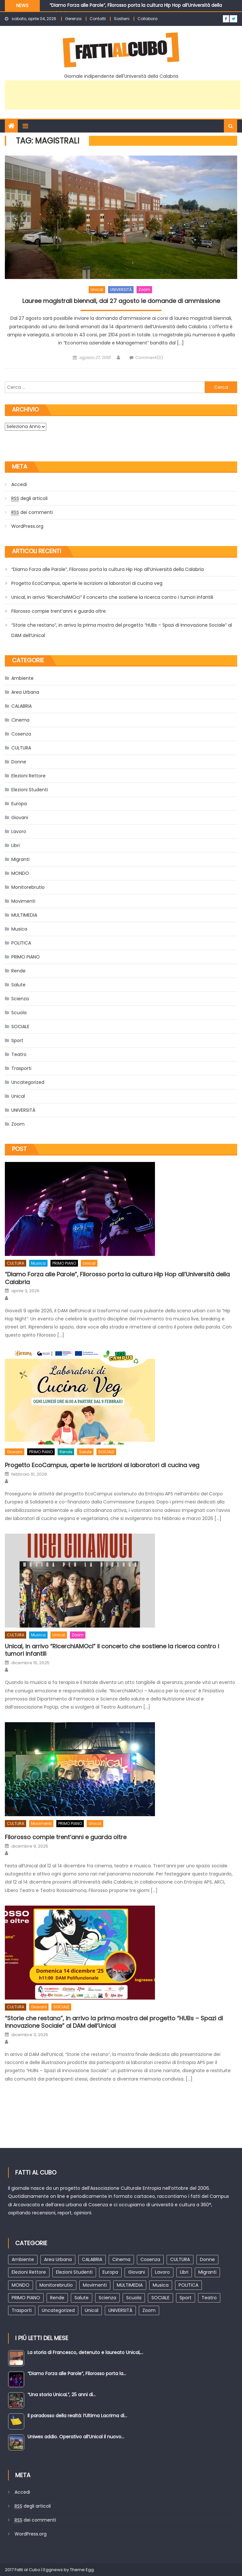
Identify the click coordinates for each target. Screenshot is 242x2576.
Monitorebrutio (28, 887)
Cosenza (21, 734)
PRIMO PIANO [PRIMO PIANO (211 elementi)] (26, 2297)
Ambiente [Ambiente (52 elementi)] (23, 2259)
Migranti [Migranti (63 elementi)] (207, 2272)
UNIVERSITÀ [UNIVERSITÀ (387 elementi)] (120, 2310)
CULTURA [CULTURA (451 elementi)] (180, 2259)
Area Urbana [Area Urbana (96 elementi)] (58, 2259)
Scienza (20, 998)
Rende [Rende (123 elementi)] (57, 2297)
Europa (19, 803)
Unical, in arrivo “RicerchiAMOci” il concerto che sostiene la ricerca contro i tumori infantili (112, 597)
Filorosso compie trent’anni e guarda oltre (58, 611)
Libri (15, 845)
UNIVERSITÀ (121, 289)
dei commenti (32, 512)
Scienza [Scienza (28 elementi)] (107, 2297)
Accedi (19, 484)
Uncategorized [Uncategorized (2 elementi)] (58, 2310)
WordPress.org (27, 526)
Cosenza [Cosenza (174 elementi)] (150, 2259)
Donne (18, 762)
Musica (19, 929)
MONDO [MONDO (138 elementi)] (20, 2285)
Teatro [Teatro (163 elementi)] (209, 2297)
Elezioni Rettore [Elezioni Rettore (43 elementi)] (29, 2272)
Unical (97, 289)
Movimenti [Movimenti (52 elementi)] (95, 2285)
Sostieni (121, 18)
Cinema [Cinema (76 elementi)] (121, 2259)
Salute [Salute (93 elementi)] (81, 2297)
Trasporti (21, 1068)
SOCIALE (20, 1026)
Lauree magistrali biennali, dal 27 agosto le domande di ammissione (121, 301)
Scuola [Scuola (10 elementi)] (133, 2297)
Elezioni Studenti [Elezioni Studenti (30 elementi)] (74, 2272)
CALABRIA (21, 706)
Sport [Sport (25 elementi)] (186, 2297)
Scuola (19, 1012)
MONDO (20, 873)
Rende (18, 971)
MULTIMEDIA (24, 915)
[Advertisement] (122, 95)
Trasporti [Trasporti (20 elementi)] (22, 2310)
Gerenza (73, 18)
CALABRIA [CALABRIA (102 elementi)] (92, 2259)
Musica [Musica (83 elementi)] (161, 2285)
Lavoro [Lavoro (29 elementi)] (162, 2272)
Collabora (148, 18)
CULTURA (21, 748)
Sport (17, 1040)
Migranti (20, 859)
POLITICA (21, 943)
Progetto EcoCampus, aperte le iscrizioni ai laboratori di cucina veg (86, 583)
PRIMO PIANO (25, 957)
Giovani (19, 817)
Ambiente (22, 678)
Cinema (20, 720)
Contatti (98, 18)
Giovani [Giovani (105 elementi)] (136, 2272)
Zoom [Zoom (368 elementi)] (149, 2310)
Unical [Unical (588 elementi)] (91, 2310)
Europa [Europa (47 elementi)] (110, 2272)
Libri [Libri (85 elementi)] (184, 2272)
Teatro (19, 1054)
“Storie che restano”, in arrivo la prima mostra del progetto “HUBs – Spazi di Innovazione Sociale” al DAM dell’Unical (121, 630)
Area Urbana (25, 692)
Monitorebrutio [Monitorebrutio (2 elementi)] (56, 2285)
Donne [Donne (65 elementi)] (207, 2259)
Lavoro (18, 831)
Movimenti (23, 901)
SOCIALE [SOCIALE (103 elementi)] (160, 2297)
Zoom (144, 289)
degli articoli (29, 498)
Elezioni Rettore (28, 775)
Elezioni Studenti (29, 789)
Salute (18, 984)
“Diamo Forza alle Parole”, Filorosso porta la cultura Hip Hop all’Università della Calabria (107, 569)
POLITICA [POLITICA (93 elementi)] (188, 2285)
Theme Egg (82, 2570)
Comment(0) (149, 357)
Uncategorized (27, 1082)
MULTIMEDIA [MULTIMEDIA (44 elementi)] (130, 2285)
